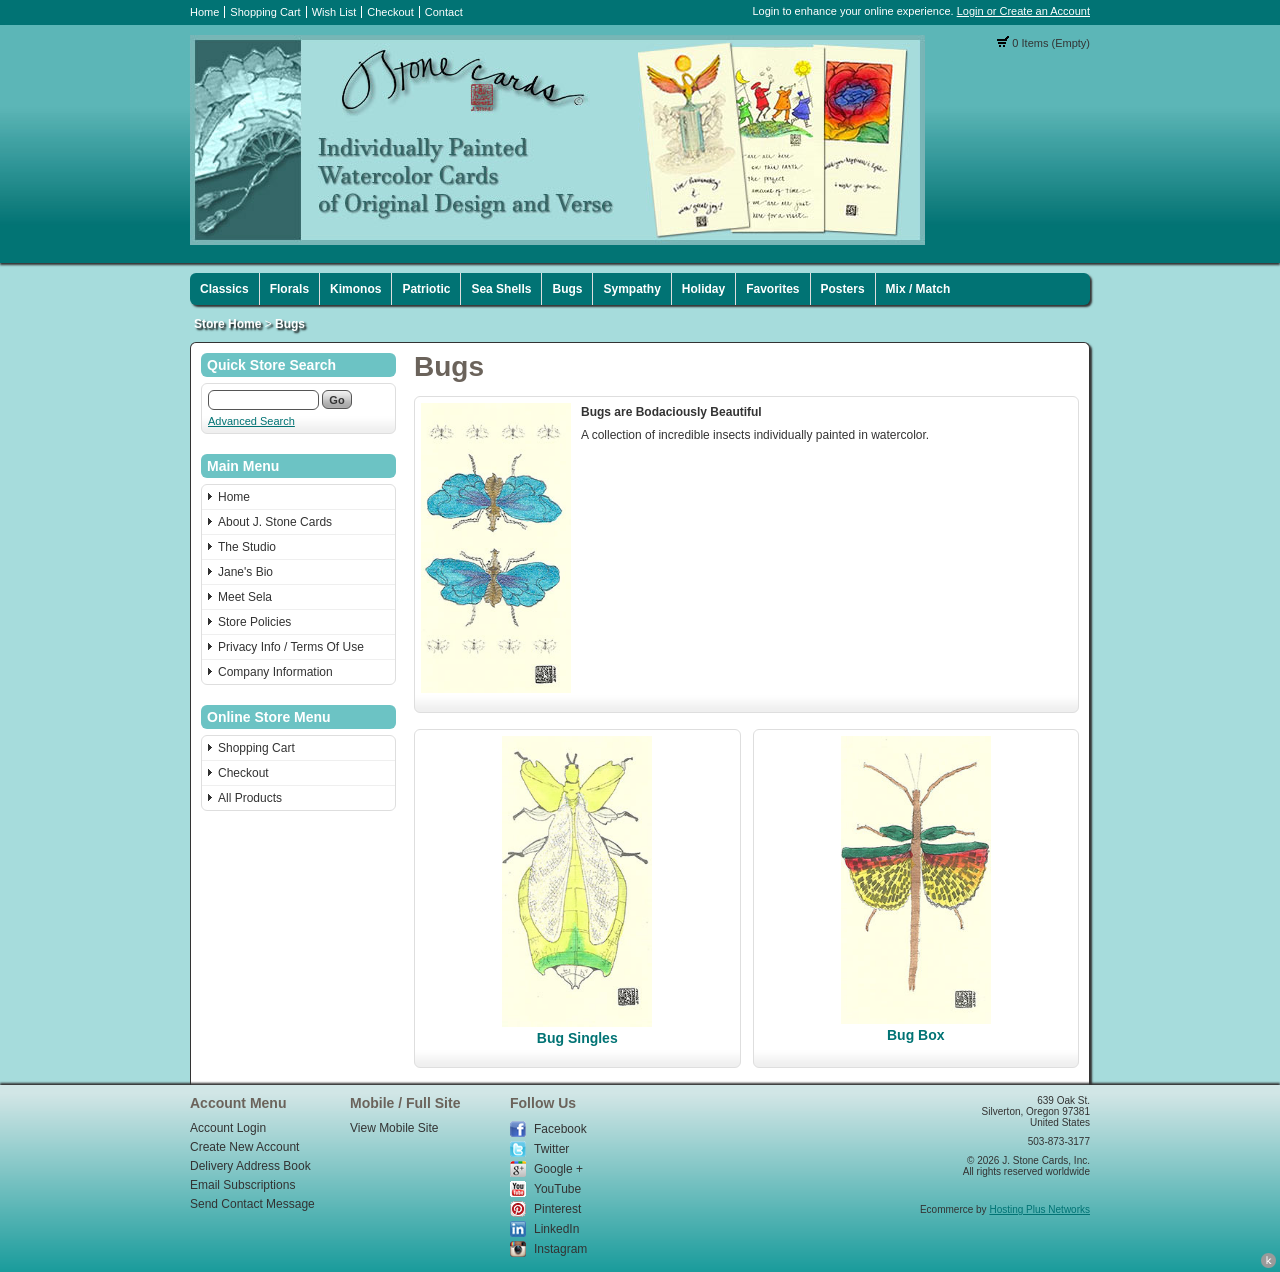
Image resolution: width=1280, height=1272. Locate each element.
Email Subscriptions (242, 1185)
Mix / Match (918, 289)
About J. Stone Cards (275, 522)
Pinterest (557, 1209)
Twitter (551, 1149)
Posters (843, 289)
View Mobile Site (394, 1128)
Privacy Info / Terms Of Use (291, 647)
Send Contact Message (252, 1204)
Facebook (560, 1129)
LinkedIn (556, 1229)
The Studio (247, 547)
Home (204, 12)
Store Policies (254, 622)
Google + (558, 1169)
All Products (250, 798)
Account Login (228, 1128)
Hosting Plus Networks (1039, 1209)
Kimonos (355, 289)
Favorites (772, 289)
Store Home (227, 324)
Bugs (567, 289)
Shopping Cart (265, 12)
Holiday (703, 289)
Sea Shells (501, 289)
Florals (289, 289)
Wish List (334, 12)
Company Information (275, 672)
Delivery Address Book (250, 1166)
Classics (224, 289)
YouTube (557, 1189)
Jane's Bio (245, 572)
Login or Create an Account (1023, 11)
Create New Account (244, 1147)
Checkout (390, 12)
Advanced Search (251, 421)
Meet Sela (245, 597)
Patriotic (426, 289)
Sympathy (631, 289)
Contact (444, 12)
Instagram (560, 1249)
